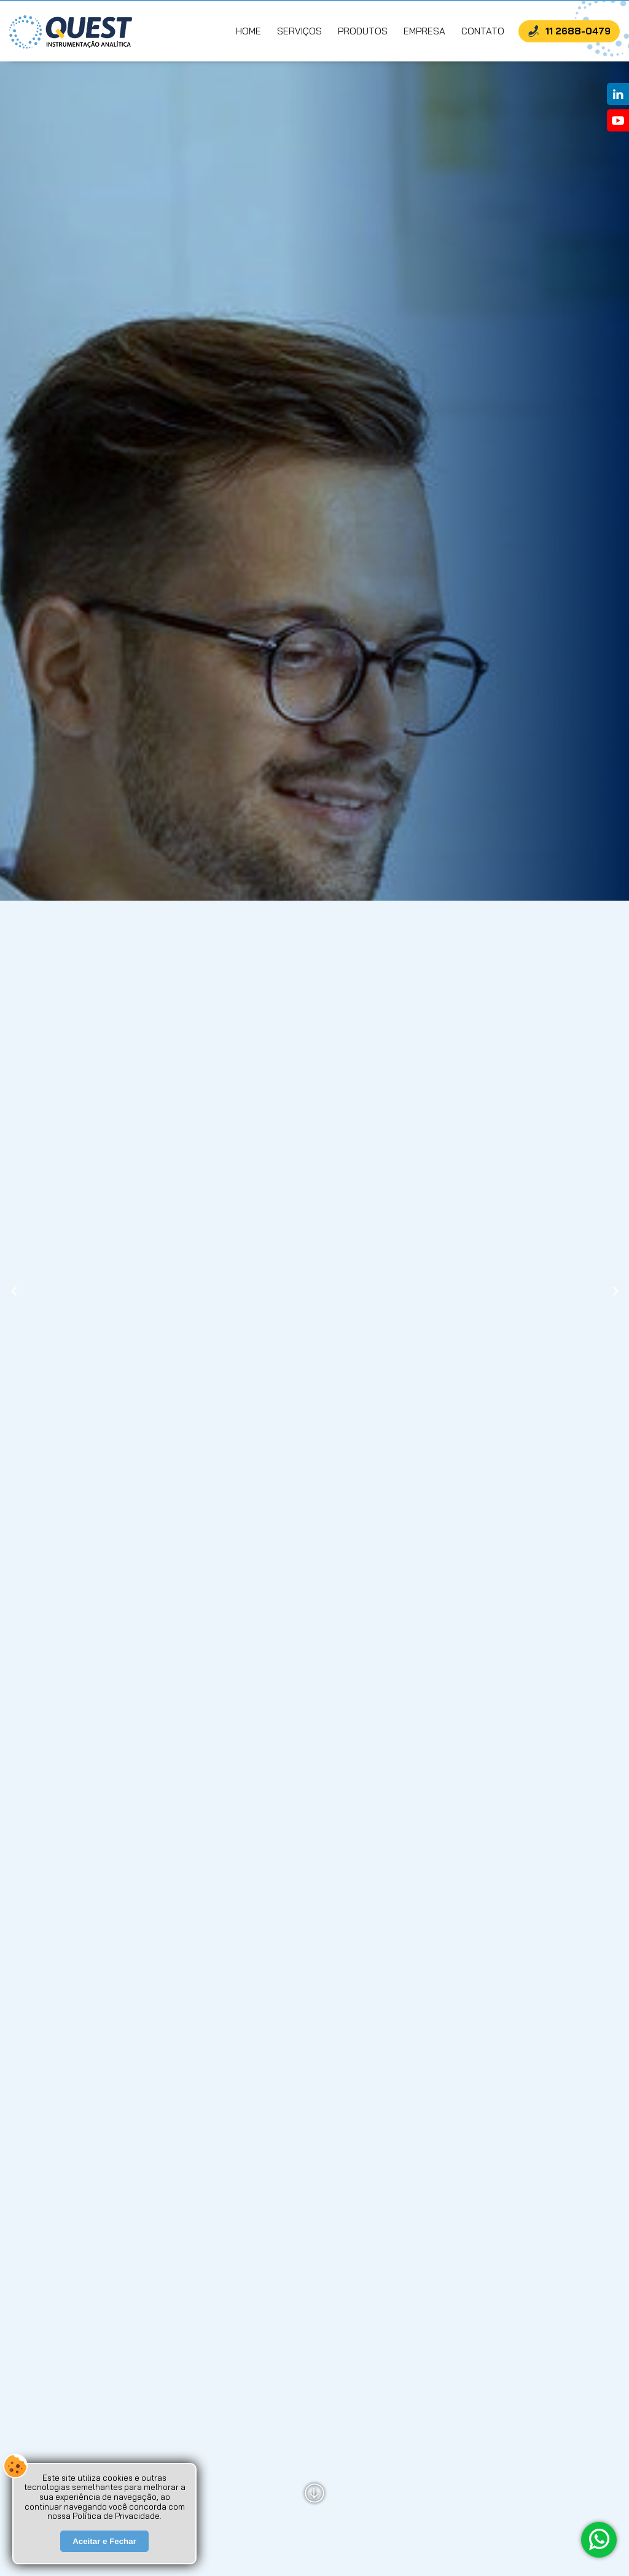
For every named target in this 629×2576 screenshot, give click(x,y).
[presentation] (14, 1291)
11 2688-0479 (578, 31)
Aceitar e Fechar (104, 2552)
